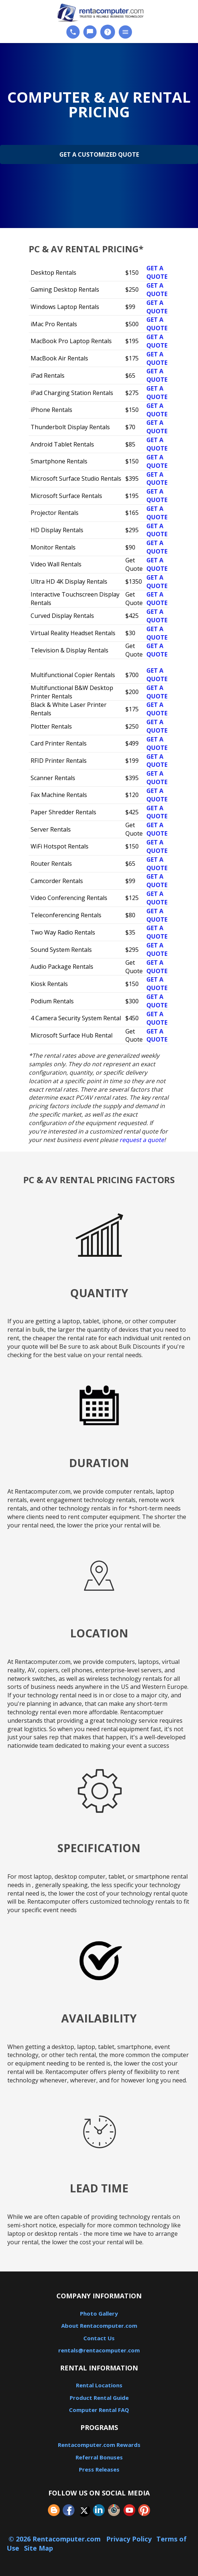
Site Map (38, 2548)
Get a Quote (156, 272)
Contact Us (99, 2338)
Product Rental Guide (99, 2397)
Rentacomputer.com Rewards (99, 2444)
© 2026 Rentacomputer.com (55, 2538)
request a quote (141, 1140)
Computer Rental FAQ (99, 2409)
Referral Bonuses (99, 2457)
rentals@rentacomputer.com (99, 2350)
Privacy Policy (129, 2538)
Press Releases (99, 2469)
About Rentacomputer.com (99, 2325)
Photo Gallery (99, 2313)
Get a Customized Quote (99, 154)
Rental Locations (99, 2385)
